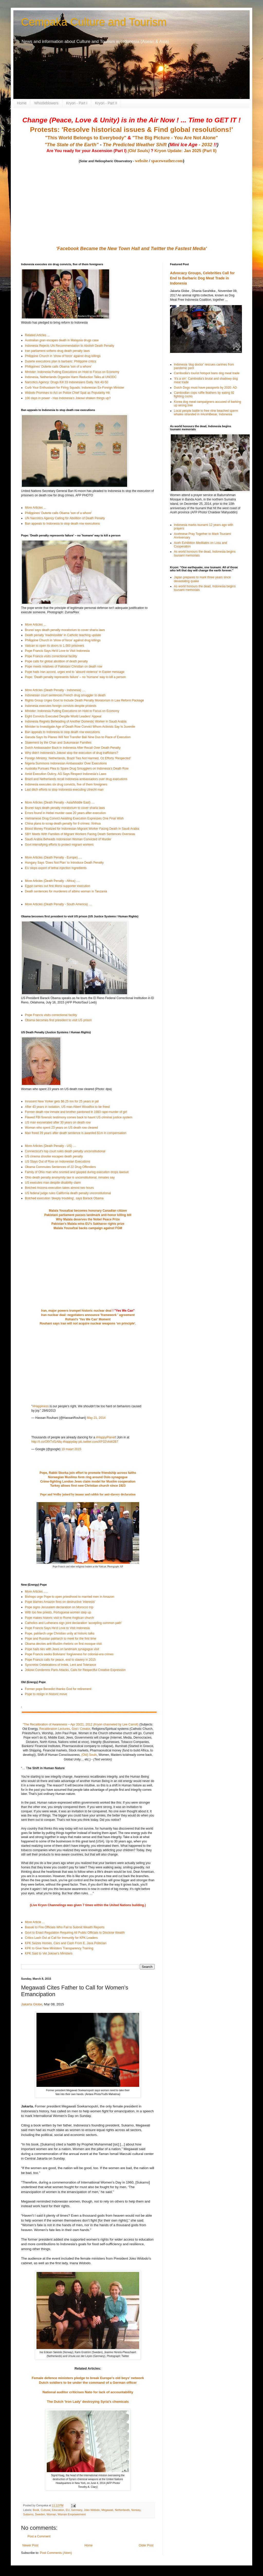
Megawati (107, 2509)
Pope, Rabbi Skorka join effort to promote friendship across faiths (88, 1473)
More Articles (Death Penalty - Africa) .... (52, 881)
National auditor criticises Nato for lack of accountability (87, 2392)
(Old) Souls (89, 1755)
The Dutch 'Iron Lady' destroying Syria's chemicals (88, 2402)
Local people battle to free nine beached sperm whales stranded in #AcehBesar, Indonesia (206, 412)
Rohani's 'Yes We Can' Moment (87, 1319)
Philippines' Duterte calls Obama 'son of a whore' (58, 366)
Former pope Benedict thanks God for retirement (58, 1689)
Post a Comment (38, 2536)
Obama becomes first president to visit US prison (58, 1020)
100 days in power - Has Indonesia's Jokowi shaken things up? (68, 398)
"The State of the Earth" (71, 144)
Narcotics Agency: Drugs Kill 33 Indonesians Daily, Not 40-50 (66, 382)
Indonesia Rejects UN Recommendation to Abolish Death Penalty (69, 346)
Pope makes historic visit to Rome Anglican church (59, 1618)
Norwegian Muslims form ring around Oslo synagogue (87, 1477)
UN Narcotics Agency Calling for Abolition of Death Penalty (65, 518)
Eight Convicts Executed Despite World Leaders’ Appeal (63, 716)
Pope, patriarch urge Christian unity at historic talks (60, 1633)
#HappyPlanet (105, 1437)
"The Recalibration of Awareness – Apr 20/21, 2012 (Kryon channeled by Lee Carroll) (80, 1724)
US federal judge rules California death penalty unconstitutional (68, 1193)
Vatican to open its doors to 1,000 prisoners (54, 645)
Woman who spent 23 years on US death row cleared (61, 1127)
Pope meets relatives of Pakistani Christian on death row (63, 666)
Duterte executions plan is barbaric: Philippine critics (60, 361)
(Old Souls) (138, 151)
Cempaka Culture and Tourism (94, 22)
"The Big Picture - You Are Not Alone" (175, 137)
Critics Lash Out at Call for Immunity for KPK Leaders (61, 1938)
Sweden (40, 2514)
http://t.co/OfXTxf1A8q (46, 1442)
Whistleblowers (46, 103)
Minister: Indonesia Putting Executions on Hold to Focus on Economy (72, 372)
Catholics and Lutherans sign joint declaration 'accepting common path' (73, 1623)
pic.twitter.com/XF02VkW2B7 (98, 1442)
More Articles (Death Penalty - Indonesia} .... (55, 690)
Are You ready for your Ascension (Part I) (87, 151)
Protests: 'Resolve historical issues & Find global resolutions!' (131, 129)
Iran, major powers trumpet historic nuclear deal (76, 1310)
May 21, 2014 (96, 1418)
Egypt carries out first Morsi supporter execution (57, 886)
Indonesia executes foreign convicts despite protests (60, 706)
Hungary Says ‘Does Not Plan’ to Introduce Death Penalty (64, 862)
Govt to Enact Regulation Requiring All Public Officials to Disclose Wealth (75, 1932)
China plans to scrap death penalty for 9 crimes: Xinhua (63, 823)
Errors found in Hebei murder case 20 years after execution (65, 813)
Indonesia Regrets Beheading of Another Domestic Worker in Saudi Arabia (75, 721)
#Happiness (40, 1406)
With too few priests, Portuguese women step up (58, 1612)
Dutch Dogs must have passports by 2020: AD (205, 387)
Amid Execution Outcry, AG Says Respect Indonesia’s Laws (65, 774)
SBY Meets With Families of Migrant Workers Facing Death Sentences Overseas (80, 834)
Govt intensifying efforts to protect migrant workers (59, 844)
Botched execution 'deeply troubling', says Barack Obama (64, 1198)
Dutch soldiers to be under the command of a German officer (88, 2383)
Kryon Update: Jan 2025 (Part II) (185, 151)
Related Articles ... (37, 335)
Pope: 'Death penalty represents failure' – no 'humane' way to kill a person (75, 677)
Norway (135, 2509)
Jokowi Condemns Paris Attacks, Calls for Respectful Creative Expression (75, 1670)
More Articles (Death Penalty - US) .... (50, 1146)
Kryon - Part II (106, 103)
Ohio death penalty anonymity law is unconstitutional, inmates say (70, 1177)
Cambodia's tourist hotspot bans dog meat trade (206, 373)
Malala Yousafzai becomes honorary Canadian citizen (88, 1210)
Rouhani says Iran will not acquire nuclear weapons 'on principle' (87, 1323)
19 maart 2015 (71, 1449)
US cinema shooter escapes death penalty (54, 1156)
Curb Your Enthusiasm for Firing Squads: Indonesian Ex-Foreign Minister (74, 387)
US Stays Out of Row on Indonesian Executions (57, 1161)
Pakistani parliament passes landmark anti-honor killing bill (88, 1215)
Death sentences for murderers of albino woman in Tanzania (66, 891)
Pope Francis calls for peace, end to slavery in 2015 (60, 1659)
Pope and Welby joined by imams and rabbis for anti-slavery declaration (88, 1494)
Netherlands (122, 2509)
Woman (51, 2514)
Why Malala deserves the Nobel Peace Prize (88, 1219)
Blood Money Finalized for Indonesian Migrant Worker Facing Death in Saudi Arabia (82, 828)
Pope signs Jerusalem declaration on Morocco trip (59, 1607)
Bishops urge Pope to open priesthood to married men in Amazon (69, 1596)
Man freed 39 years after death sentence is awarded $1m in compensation (75, 1133)
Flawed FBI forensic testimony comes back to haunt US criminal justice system (78, 1117)
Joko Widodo (92, 2509)
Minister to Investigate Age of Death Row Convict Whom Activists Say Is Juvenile (80, 726)
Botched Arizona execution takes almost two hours (59, 1188)
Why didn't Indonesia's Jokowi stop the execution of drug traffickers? (71, 753)
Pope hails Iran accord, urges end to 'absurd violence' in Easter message (74, 672)
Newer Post (30, 2545)
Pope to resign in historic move (46, 1694)
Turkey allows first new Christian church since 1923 (88, 1485)
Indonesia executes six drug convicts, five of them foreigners (66, 784)
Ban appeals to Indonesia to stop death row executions (62, 523)
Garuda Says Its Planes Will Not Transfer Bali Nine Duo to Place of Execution (77, 737)
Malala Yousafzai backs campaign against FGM (88, 1228)
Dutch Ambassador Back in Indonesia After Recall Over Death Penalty (72, 748)
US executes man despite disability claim (53, 1182)
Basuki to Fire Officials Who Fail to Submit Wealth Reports (65, 1927)
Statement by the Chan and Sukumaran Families (58, 742)
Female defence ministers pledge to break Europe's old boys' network (88, 2378)
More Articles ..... (36, 1591)
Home (21, 103)
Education (58, 2509)
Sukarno (28, 2514)
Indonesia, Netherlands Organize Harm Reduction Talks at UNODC (71, 377)
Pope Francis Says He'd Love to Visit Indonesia (57, 651)
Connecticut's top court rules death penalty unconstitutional (65, 1151)
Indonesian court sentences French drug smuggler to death (65, 695)
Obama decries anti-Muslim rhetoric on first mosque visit (63, 1644)
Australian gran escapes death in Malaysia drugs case (62, 340)
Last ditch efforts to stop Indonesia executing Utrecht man (64, 789)
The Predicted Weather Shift (135, 144)
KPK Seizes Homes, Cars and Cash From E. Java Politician (65, 1943)
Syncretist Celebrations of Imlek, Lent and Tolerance (60, 1665)
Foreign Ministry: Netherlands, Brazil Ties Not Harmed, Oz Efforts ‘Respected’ (78, 758)
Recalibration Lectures (54, 1729)
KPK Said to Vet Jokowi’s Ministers (48, 1953)
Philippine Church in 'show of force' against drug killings (63, 356)
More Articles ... (35, 507)
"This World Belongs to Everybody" (85, 137)
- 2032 (193, 144)
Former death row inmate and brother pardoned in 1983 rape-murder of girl (76, 1112)
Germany (76, 2509)
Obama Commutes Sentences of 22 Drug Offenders (60, 1167)
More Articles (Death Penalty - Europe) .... (53, 857)
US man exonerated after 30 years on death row (58, 1122)
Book (36, 2509)
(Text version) (102, 1759)
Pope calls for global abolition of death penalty (56, 661)
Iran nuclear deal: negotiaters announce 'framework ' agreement (88, 1315)
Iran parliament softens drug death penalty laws (57, 351)
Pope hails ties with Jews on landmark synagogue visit (62, 1649)
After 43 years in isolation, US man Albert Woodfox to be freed (67, 1107)
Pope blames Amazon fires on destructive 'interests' (60, 1602)
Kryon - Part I (76, 103)
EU (68, 2509)
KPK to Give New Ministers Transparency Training (59, 1948)
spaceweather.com (167, 161)
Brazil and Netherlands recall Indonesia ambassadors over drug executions (76, 779)
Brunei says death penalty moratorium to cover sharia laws (65, 630)
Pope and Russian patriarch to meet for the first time (60, 1638)
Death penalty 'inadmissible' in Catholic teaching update (63, 635)
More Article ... (35, 1922)
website (141, 161)
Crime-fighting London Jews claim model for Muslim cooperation (88, 1481)
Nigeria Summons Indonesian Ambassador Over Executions (66, 763)
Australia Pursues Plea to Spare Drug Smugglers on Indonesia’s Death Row (76, 768)
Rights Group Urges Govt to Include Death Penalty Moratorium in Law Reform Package (84, 700)
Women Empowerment (72, 2514)
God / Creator (81, 1729)
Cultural (45, 2509)
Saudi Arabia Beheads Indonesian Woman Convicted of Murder (68, 839)
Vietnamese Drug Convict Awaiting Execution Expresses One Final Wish (74, 818)
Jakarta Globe (31, 2004)
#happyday (70, 1442)
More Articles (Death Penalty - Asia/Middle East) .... (60, 802)
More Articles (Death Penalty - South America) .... (58, 904)
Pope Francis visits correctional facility (51, 656)
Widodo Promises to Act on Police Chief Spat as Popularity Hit (67, 393)
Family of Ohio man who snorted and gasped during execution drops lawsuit (77, 1172)
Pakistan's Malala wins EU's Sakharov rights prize (87, 1224)
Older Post (146, 2545)
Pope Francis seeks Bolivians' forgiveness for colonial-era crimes (69, 1654)
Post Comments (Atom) (56, 2553)
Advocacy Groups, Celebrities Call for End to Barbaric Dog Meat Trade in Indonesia (202, 278)
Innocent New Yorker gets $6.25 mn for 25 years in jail (62, 1101)
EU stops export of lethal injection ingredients (56, 868)
